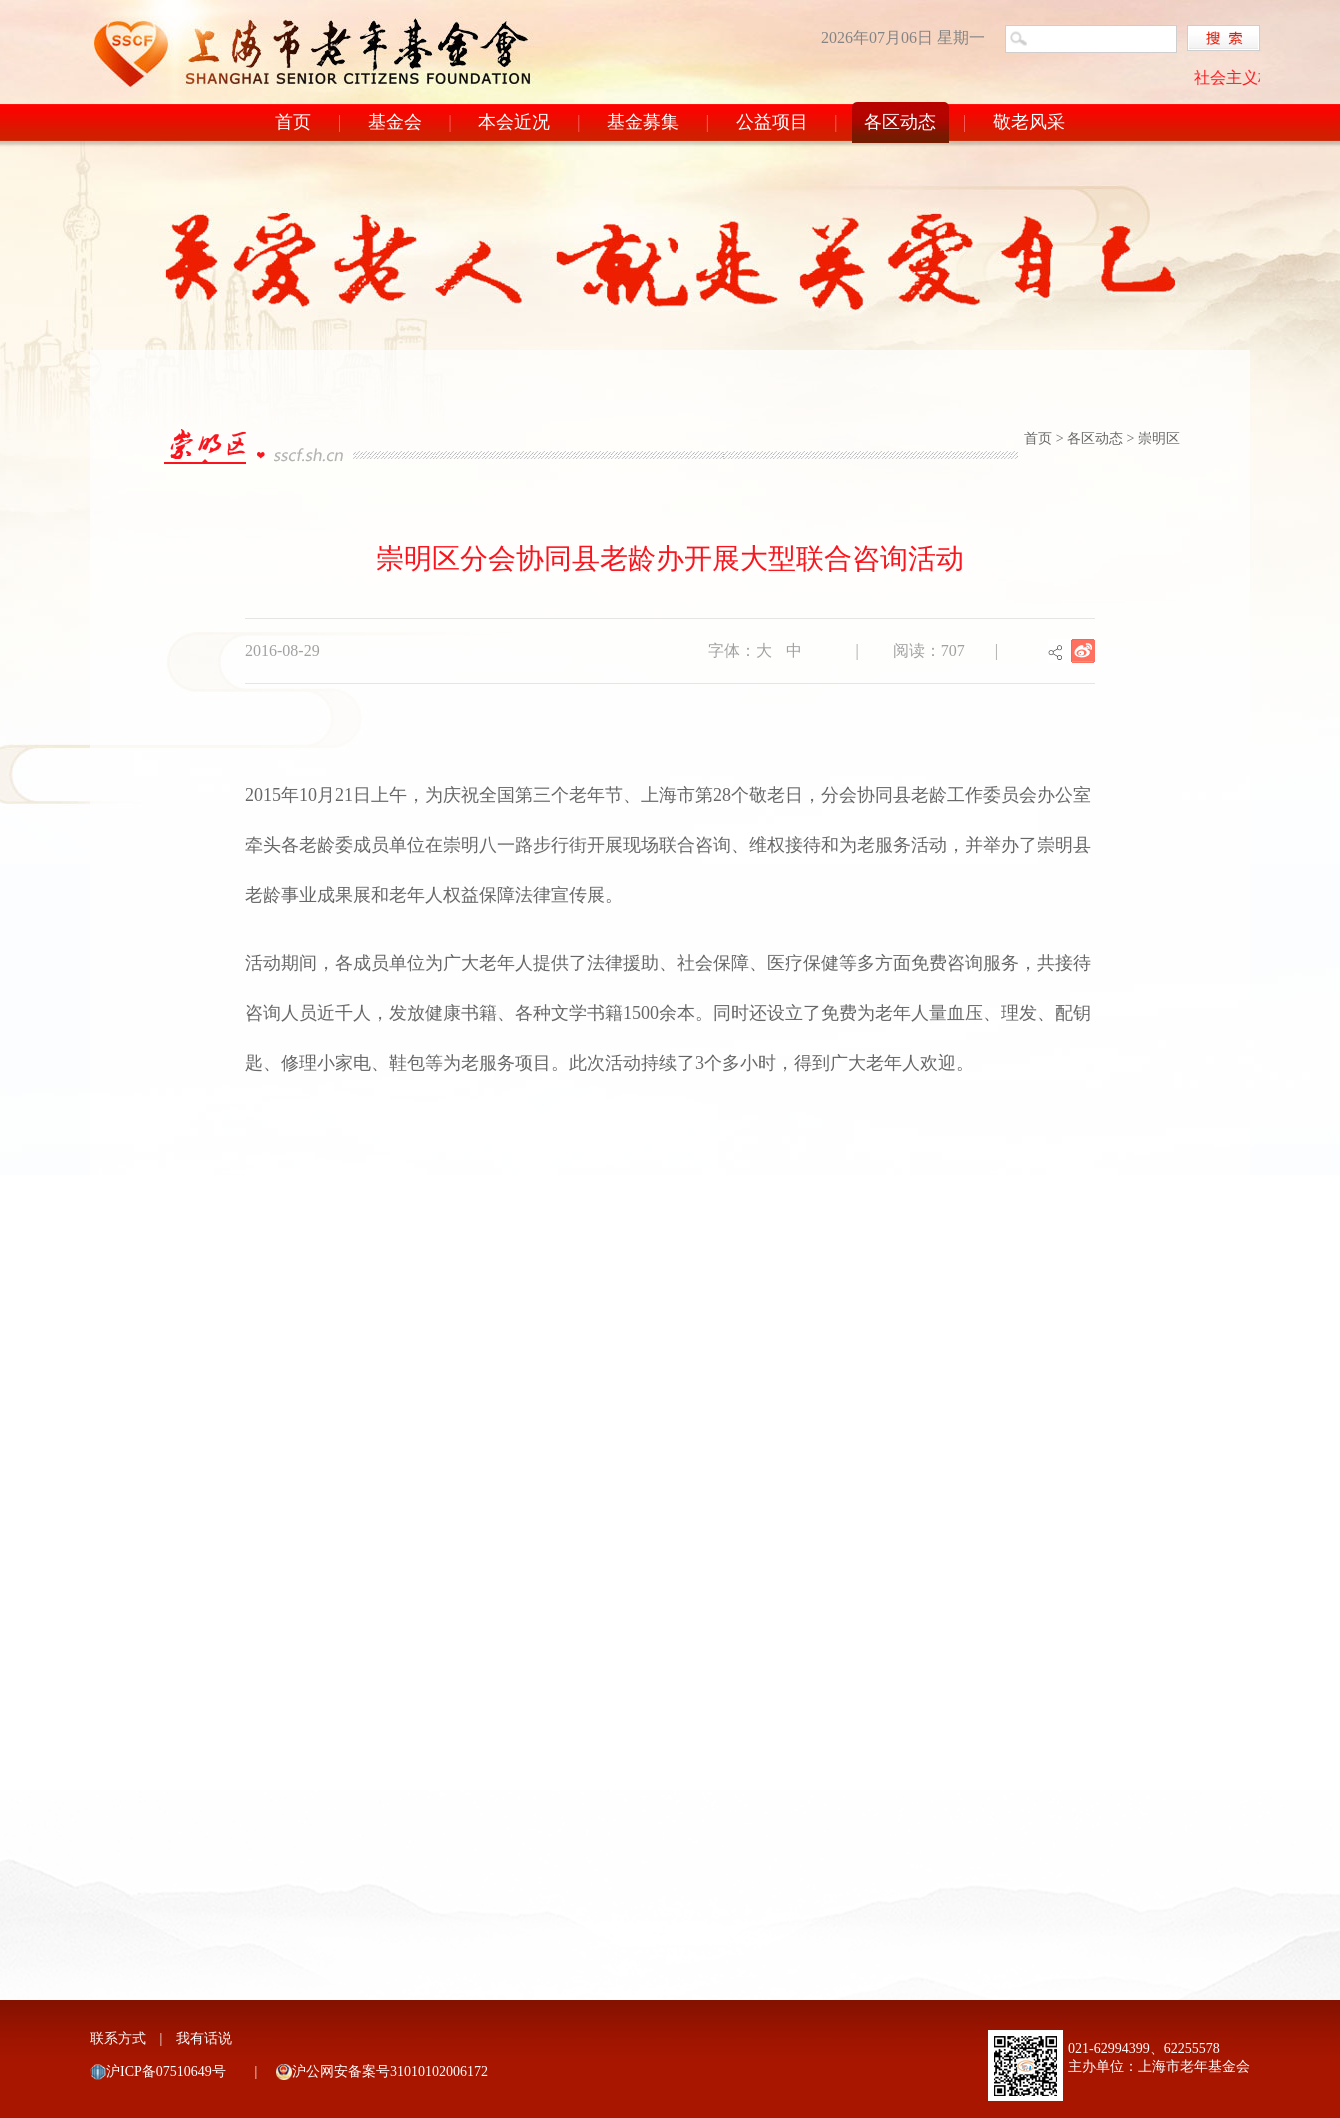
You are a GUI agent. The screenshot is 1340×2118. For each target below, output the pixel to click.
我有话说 (204, 2038)
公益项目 (772, 122)
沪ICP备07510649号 (166, 2071)
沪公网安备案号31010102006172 (390, 2071)
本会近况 (514, 122)
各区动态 (900, 122)
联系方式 (118, 2038)
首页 (293, 122)
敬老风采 (1029, 122)
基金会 (395, 122)
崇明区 (1159, 438)
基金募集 (643, 122)
